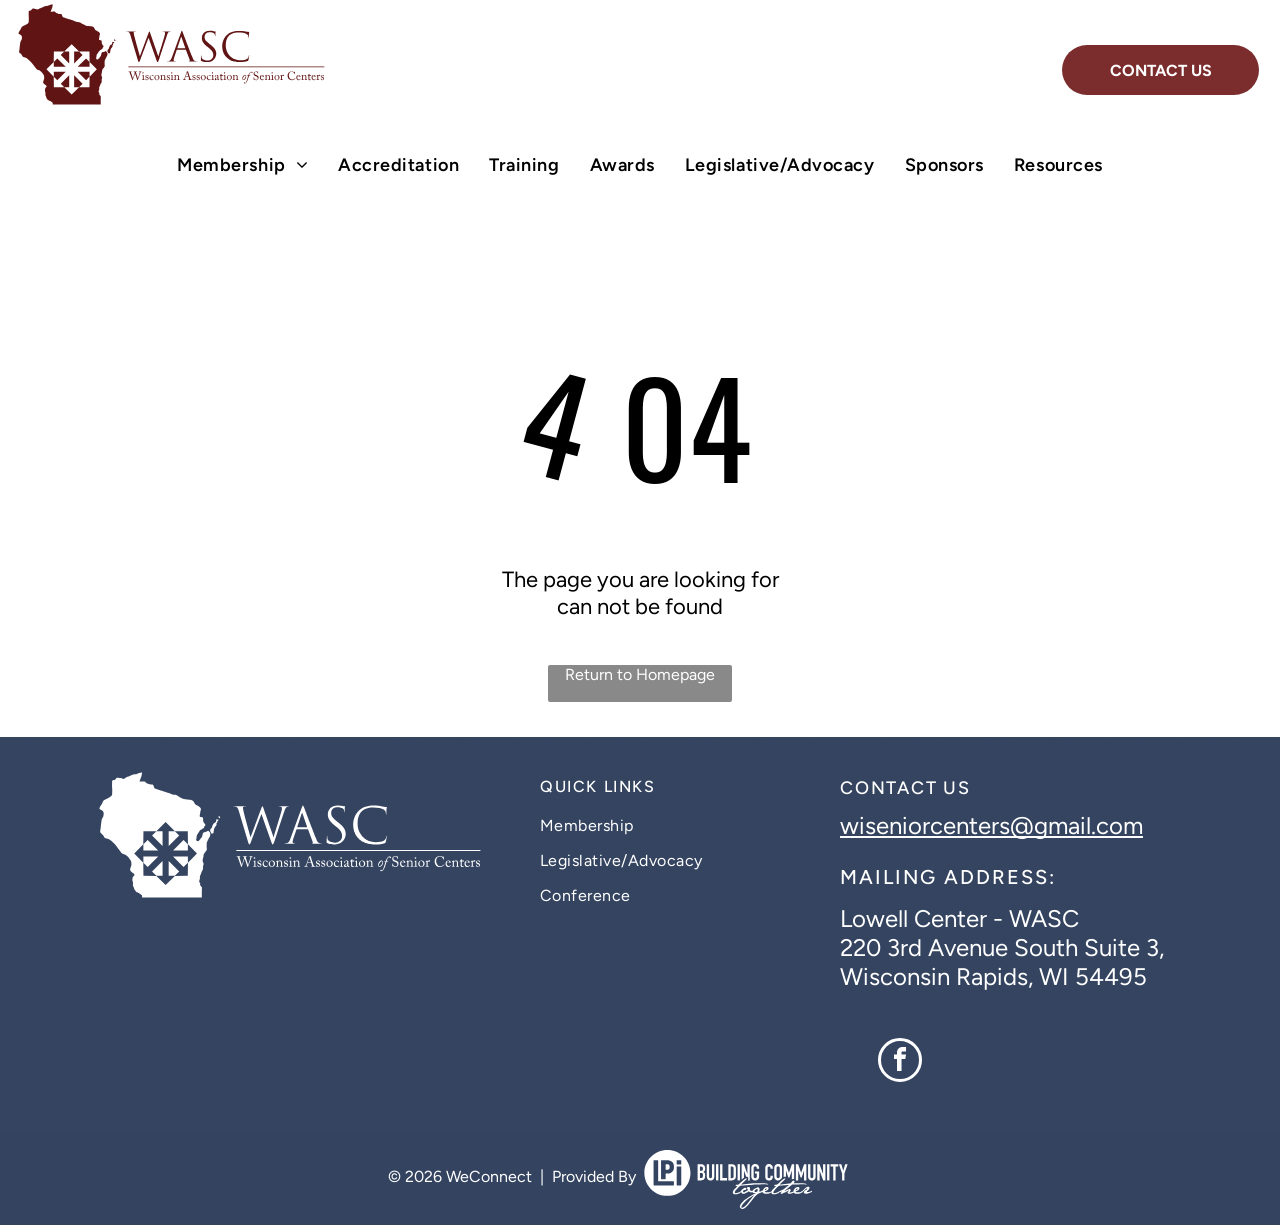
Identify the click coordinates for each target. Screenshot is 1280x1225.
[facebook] (900, 1062)
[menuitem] (242, 164)
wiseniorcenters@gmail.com (991, 825)
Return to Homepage (640, 674)
